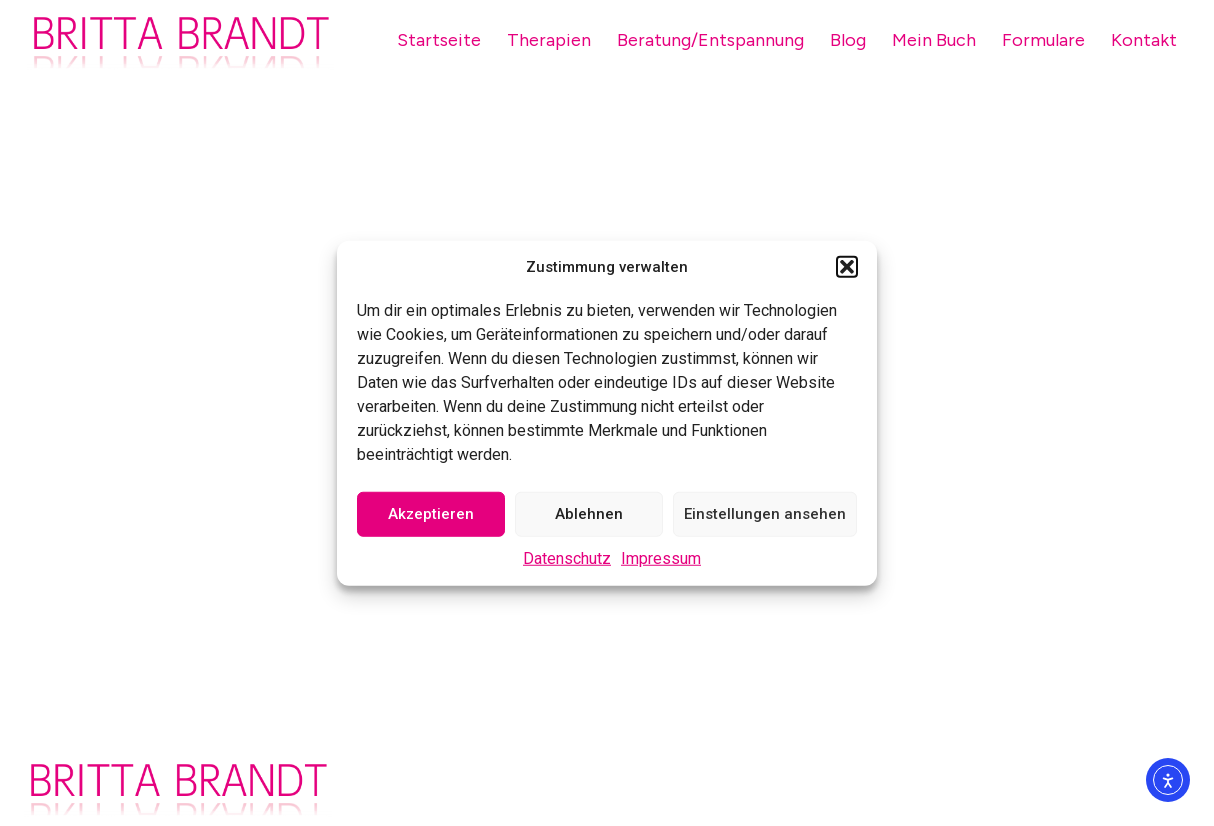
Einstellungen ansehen (765, 514)
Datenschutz (567, 557)
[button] (847, 267)
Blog (848, 40)
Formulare (1043, 40)
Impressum (661, 557)
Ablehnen (589, 514)
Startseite (439, 40)
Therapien (549, 40)
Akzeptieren (431, 514)
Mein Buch (934, 40)
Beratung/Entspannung (710, 40)
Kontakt (1144, 40)
